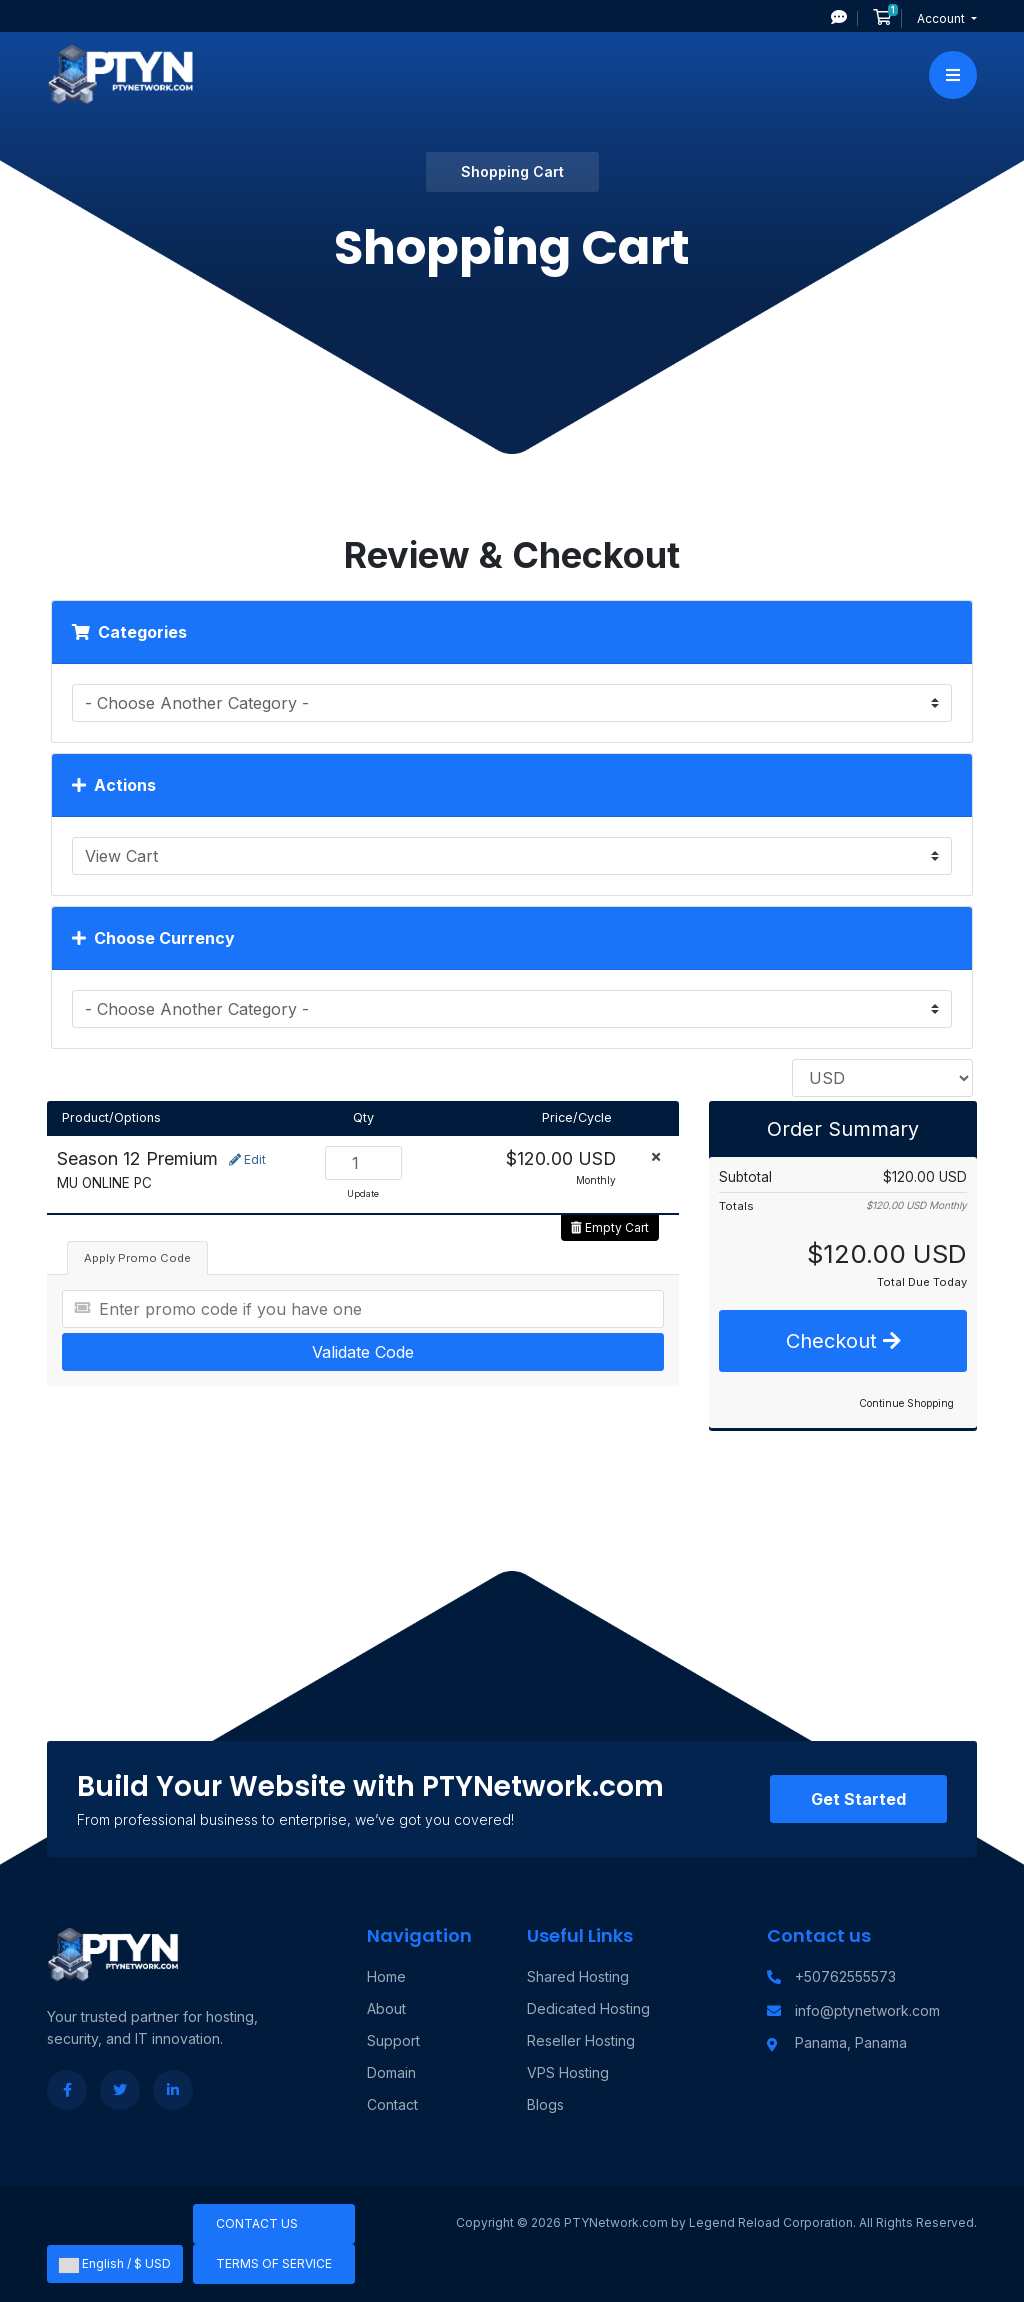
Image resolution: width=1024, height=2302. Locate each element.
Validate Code (363, 1352)
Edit (247, 1159)
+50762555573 (845, 1976)
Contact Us (257, 2223)
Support (393, 2040)
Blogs (545, 2104)
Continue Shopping (906, 1403)
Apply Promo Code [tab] (137, 1258)
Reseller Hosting (581, 2040)
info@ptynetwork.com (867, 2010)
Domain (391, 2072)
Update (363, 1193)
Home (386, 1976)
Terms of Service (274, 2263)
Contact (392, 2104)
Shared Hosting (578, 1976)
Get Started (858, 1799)
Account (942, 18)
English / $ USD (115, 2264)
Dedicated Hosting (588, 2008)
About (386, 2008)
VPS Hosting (568, 2072)
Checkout (843, 1341)
